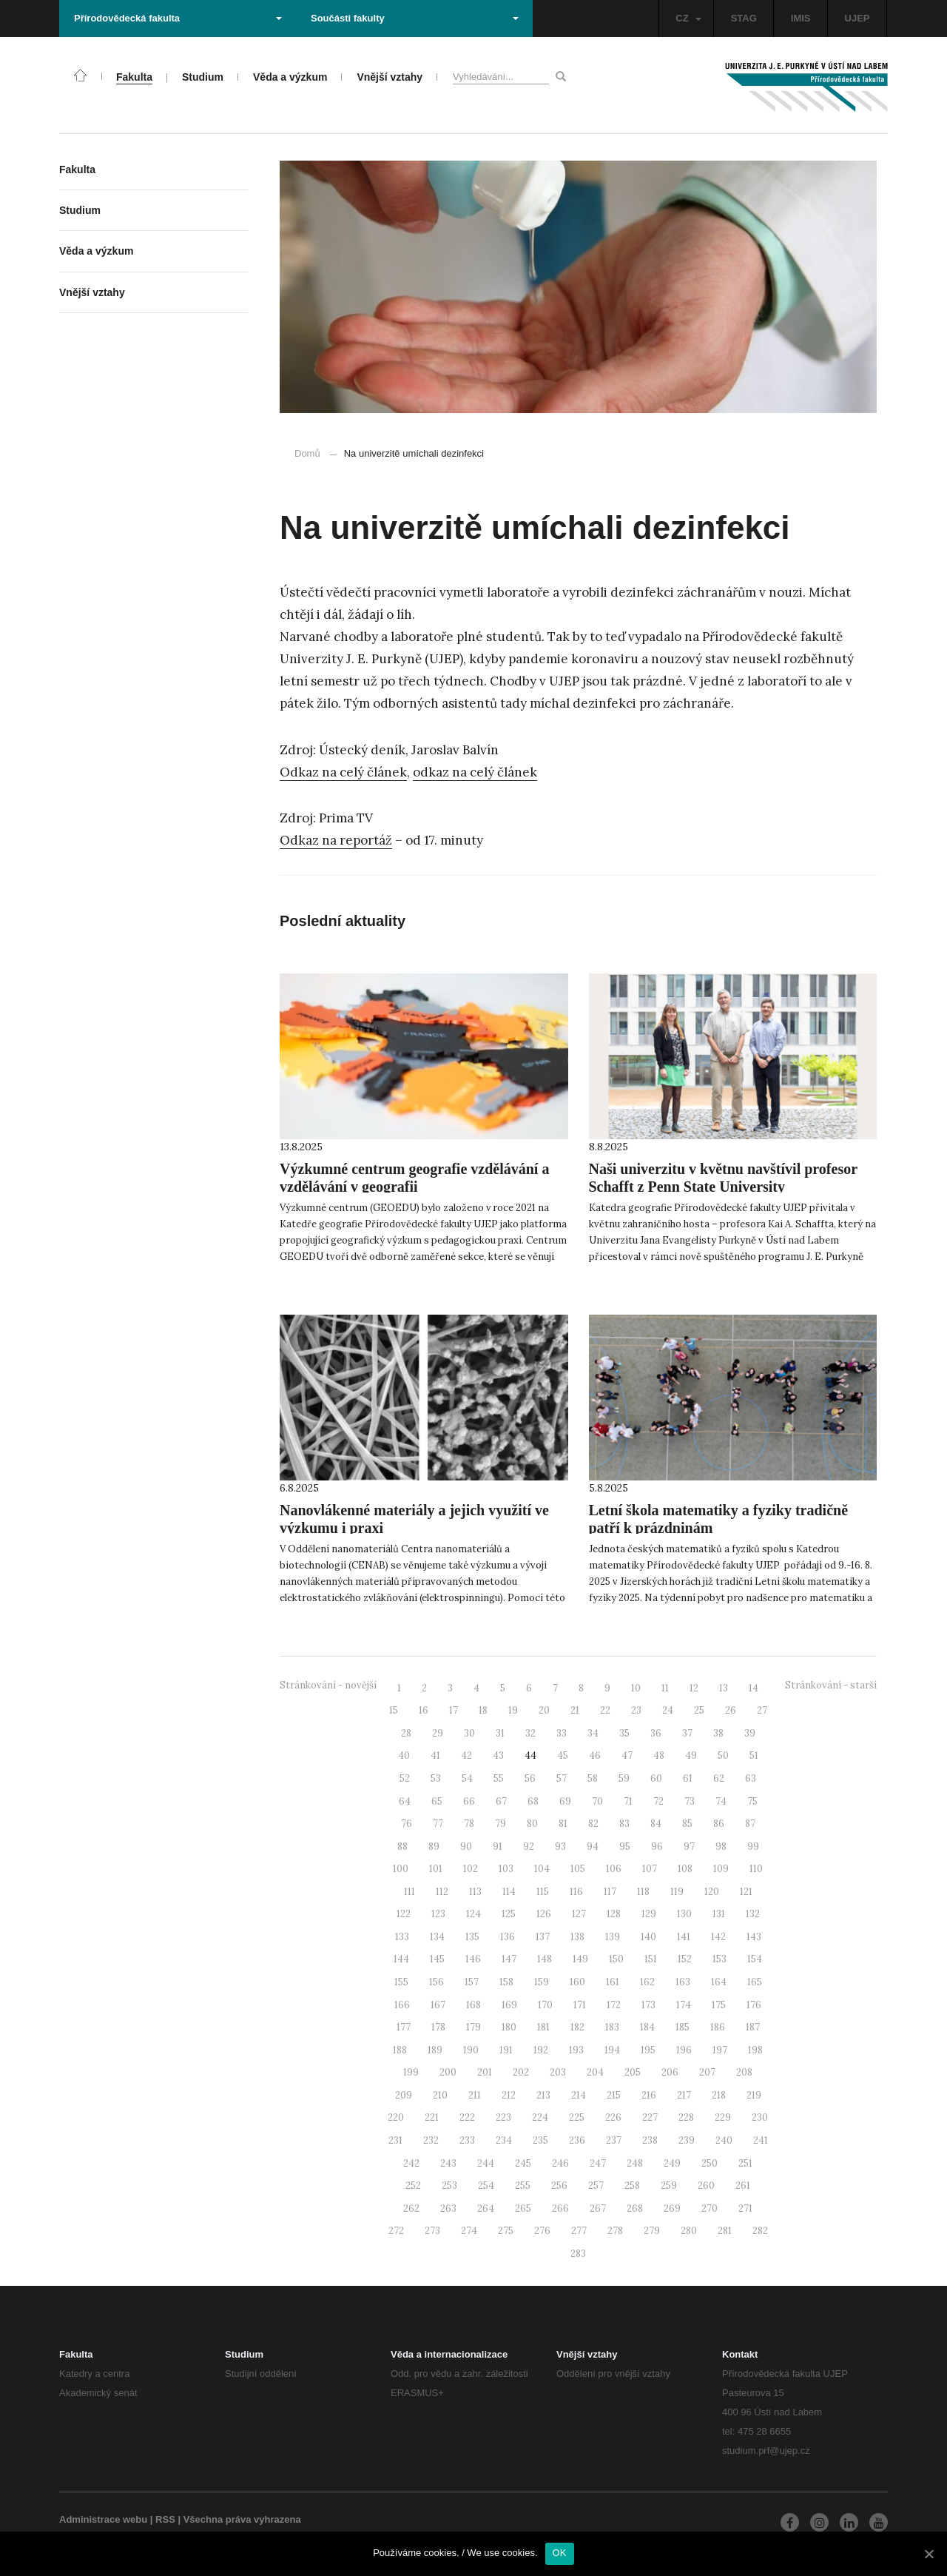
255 (522, 2185)
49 (691, 1755)
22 (605, 1710)
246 (560, 2163)
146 (473, 1959)
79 (500, 1823)
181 (543, 2027)
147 (509, 1959)
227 (650, 2117)
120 (711, 1891)
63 (750, 1778)
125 (509, 1914)
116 (576, 1891)
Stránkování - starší (831, 1685)
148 (544, 1959)
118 (643, 1891)
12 (694, 1688)
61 (687, 1778)
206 (669, 2072)
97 (689, 1846)
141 (683, 1937)
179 (473, 2027)
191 (506, 2050)
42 (466, 1755)
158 (506, 1982)
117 (610, 1891)
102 (470, 1868)
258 (632, 2185)
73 (689, 1801)
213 (543, 2095)
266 (560, 2208)
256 (559, 2185)
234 (504, 2140)
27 (762, 1710)
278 (615, 2230)
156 (436, 1982)
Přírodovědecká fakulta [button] (178, 18)
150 (616, 1959)
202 (521, 2072)
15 (393, 1710)
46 (595, 1755)
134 (437, 1937)
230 (760, 2117)
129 (648, 1914)
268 (635, 2208)
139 (612, 1937)
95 (624, 1846)
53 (436, 1778)
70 (597, 1801)
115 (542, 1891)
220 (396, 2117)
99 (753, 1846)
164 (719, 1982)
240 (723, 2140)
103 (506, 1868)
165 (754, 1982)
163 (682, 1982)
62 (718, 1778)
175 (719, 2005)
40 (404, 1755)
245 (523, 2163)
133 (402, 1937)
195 (648, 2050)
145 (437, 1959)
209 (403, 2095)
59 (624, 1778)
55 (498, 1778)
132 (753, 1914)
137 (543, 1937)
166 (402, 2005)
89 (433, 1846)
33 (561, 1733)
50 (723, 1755)
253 (449, 2185)
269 (672, 2208)
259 (669, 2185)
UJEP (857, 18)
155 (401, 1982)
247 (598, 2163)
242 (411, 2163)
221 (432, 2117)
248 (635, 2163)
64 (405, 1801)
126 (543, 1914)
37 (687, 1733)
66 (469, 1801)
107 (649, 1868)
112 (442, 1891)
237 (613, 2140)
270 (709, 2208)
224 (540, 2117)
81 (563, 1823)
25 (699, 1710)
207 (707, 2072)
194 (612, 2050)
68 (533, 1801)
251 (745, 2163)
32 (530, 1733)
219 (754, 2095)
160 (577, 1982)
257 (596, 2185)
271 (745, 2208)
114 (509, 1891)
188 (400, 2050)
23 (636, 1710)
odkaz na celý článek (475, 772)
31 (500, 1733)
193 (576, 2050)
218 (719, 2095)
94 (593, 1846)
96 (657, 1846)
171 (579, 2005)
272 (396, 2230)
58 (592, 1778)
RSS (165, 2519)
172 (614, 2005)
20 (544, 1710)
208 (744, 2072)
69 (565, 1801)
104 (542, 1868)
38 (718, 1733)
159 (541, 1982)
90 (466, 1846)
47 (627, 1755)
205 (632, 2072)
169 (509, 2005)
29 (437, 1733)
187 (753, 2027)
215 (614, 2095)
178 (438, 2027)
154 (754, 1959)
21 (574, 1710)
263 (448, 2208)
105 (577, 1868)
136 (507, 1937)
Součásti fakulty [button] (415, 18)
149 (580, 1959)
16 (423, 1710)
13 (723, 1688)
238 (650, 2140)
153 (719, 1959)
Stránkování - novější (328, 1685)
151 (650, 1959)
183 (612, 2027)
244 (485, 2163)
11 (665, 1688)
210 (440, 2095)
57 (561, 1778)
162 (647, 1982)
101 (435, 1868)
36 (655, 1733)
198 (755, 2050)
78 (469, 1823)
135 (472, 1937)
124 (473, 1914)
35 (624, 1733)
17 (453, 1710)
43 (498, 1755)
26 (730, 1710)
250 (709, 2163)
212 (509, 2095)
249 (672, 2163)
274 (469, 2230)
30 (469, 1733)
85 (687, 1823)
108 (685, 1868)
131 (718, 1914)
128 (614, 1914)
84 (655, 1823)
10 (636, 1688)
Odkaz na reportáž (336, 840)
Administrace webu (103, 2519)
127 (579, 1914)
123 (438, 1914)
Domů (307, 453)
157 (472, 1982)
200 (447, 2072)
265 (523, 2208)
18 (483, 1710)
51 (753, 1755)
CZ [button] (688, 18)
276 (542, 2230)
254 (486, 2185)
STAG (744, 18)
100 (400, 1868)
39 (749, 1733)
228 (686, 2117)
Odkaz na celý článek (343, 772)
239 (686, 2140)
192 (540, 2050)
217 (684, 2095)
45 (562, 1755)
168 (473, 2005)
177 (404, 2027)
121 (746, 1891)
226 (613, 2117)
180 (509, 2027)
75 (752, 1801)
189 (435, 2050)
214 (578, 2095)
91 (497, 1846)
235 (540, 2140)
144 (401, 1959)
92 (528, 1846)
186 (717, 2027)
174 (683, 2005)
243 (448, 2163)
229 (723, 2117)
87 (750, 1823)
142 (718, 1937)
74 (721, 1801)
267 (598, 2208)
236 (577, 2140)
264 (485, 2208)
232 (431, 2140)
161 (612, 1982)
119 (677, 1891)
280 (689, 2230)
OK (560, 2552)
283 (578, 2253)
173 (648, 2005)
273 (432, 2230)
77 (438, 1823)
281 (725, 2230)
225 (576, 2117)
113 (475, 1891)
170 (545, 2005)
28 (406, 1733)
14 (753, 1688)
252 (413, 2185)
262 (411, 2208)
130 (684, 1914)
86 (718, 1823)
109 (721, 1868)
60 (656, 1778)
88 (402, 1846)
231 (395, 2140)
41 (435, 1755)
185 (682, 2027)
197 (719, 2050)
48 (658, 1755)
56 (530, 1778)
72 (658, 1801)
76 (406, 1823)
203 (558, 2072)
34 (593, 1733)
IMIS (801, 18)
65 (436, 1801)
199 (411, 2072)
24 (667, 1710)
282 (760, 2230)
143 (754, 1937)
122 (404, 1914)
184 (647, 2027)
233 (467, 2140)
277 (579, 2230)
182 (577, 2027)
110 (756, 1868)
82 (593, 1823)
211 (474, 2095)
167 (438, 2005)
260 (706, 2185)
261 (742, 2185)
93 (560, 1846)
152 (685, 1959)
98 (721, 1846)
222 (467, 2117)
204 (595, 2072)
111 (409, 1891)
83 (624, 1823)
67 (501, 1801)
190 (471, 2050)
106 (613, 1868)
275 (505, 2230)
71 (628, 1801)
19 (513, 1710)
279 (652, 2230)
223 (503, 2117)
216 (648, 2095)
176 (754, 2005)
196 (684, 2050)
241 (760, 2140)
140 (648, 1937)
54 (467, 1778)
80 (532, 1823)
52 (405, 1778)
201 (484, 2072)
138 (577, 1937)
